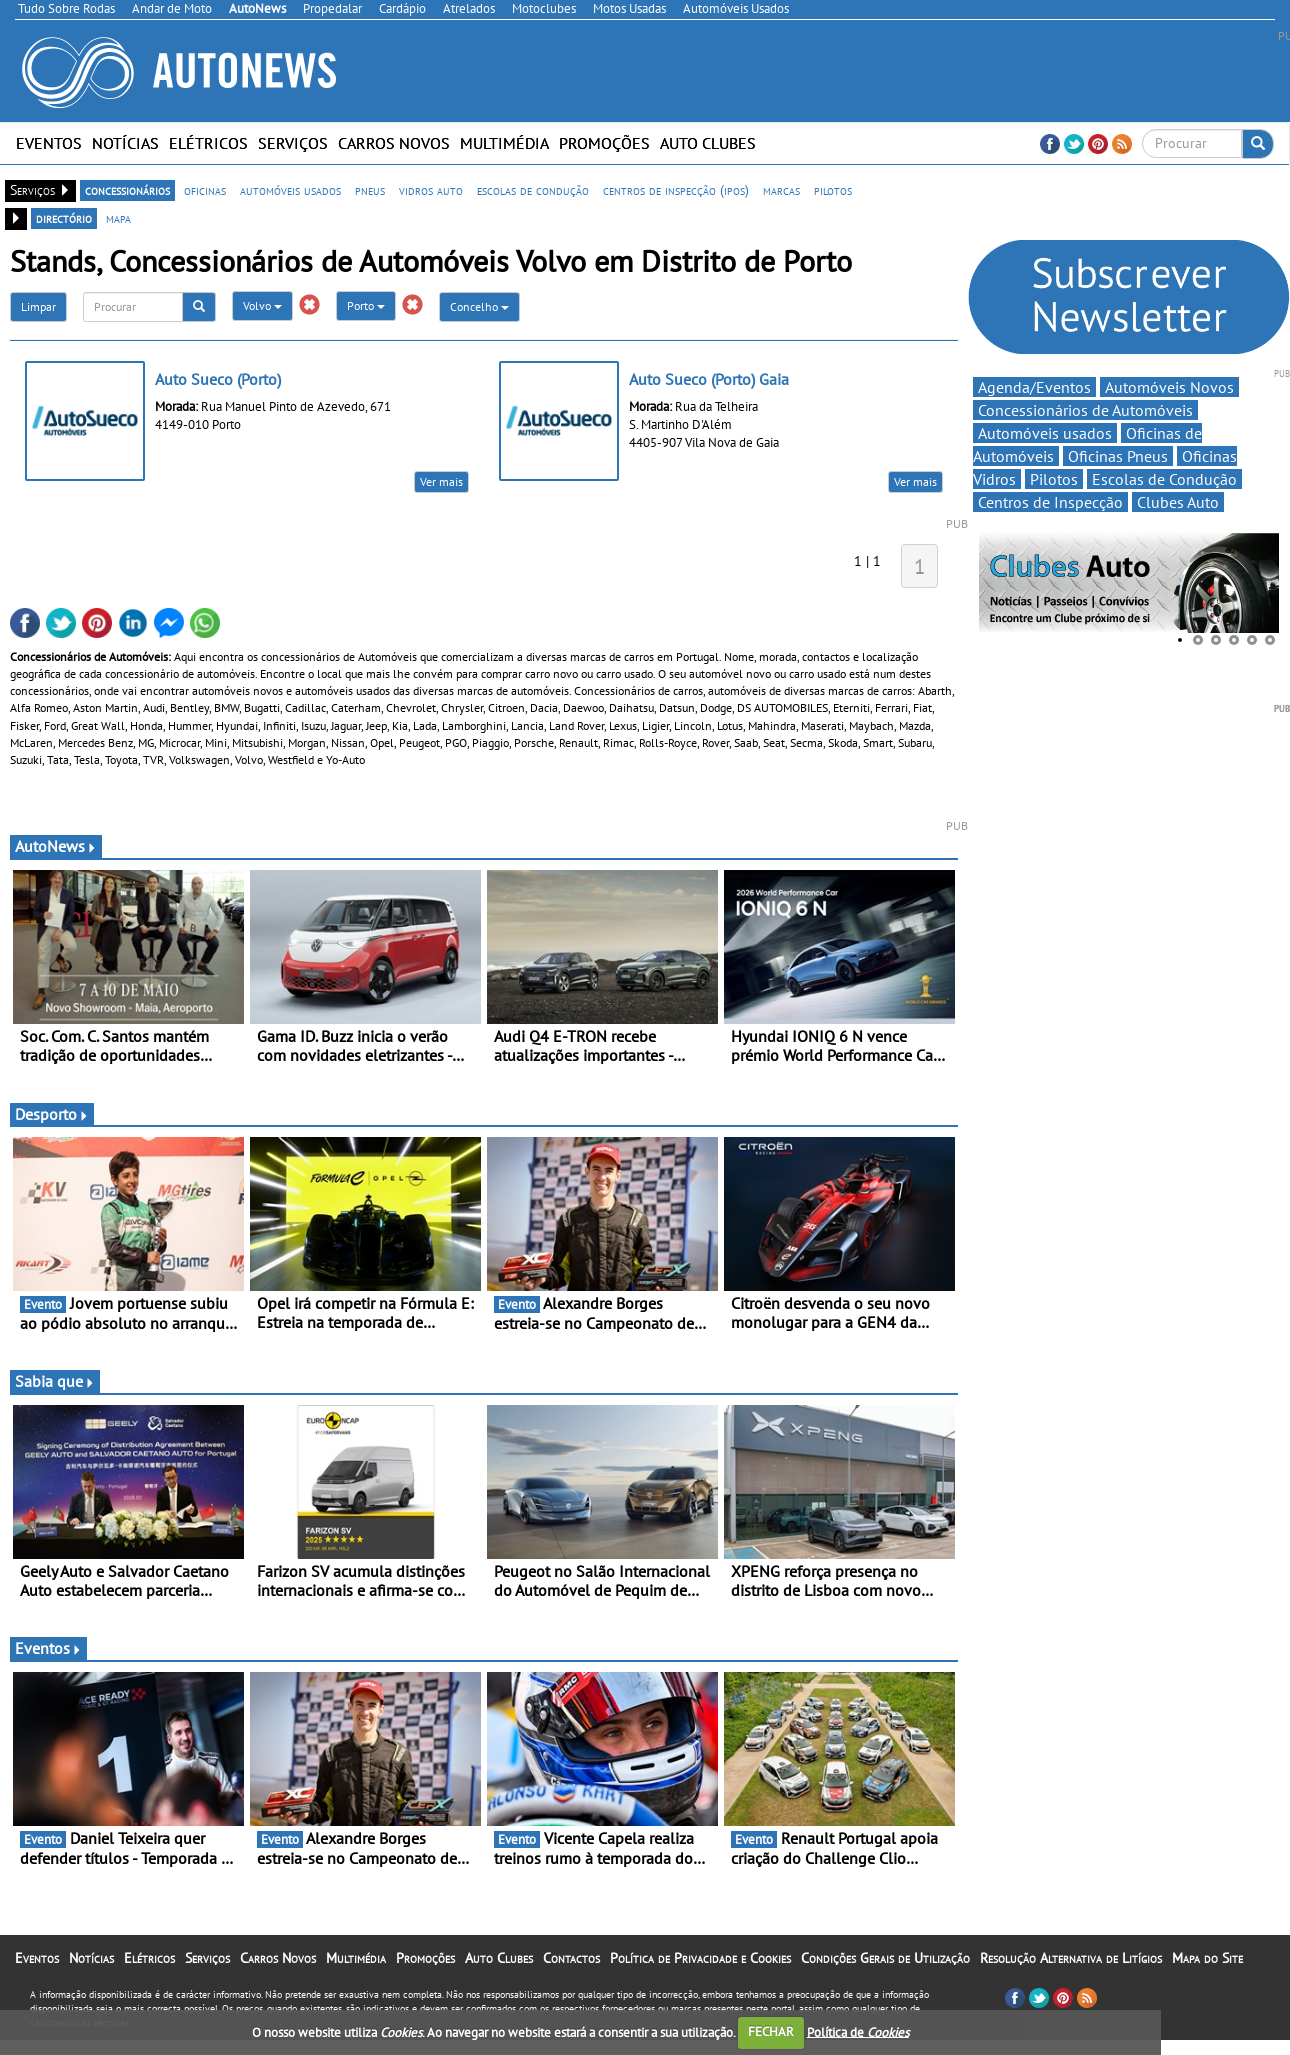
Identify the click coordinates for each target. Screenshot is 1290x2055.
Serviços (293, 143)
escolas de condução (533, 190)
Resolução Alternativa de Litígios (1071, 1958)
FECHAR (771, 2031)
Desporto (52, 1114)
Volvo (262, 305)
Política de (858, 2031)
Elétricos (208, 143)
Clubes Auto (1178, 502)
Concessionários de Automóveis (1085, 410)
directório (64, 218)
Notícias (125, 143)
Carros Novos (394, 143)
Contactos (571, 1958)
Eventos (49, 143)
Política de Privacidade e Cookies (700, 1958)
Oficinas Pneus (1118, 456)
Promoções (604, 143)
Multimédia (504, 143)
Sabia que (55, 1381)
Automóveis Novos (1169, 387)
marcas (781, 190)
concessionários (127, 190)
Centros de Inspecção (1050, 502)
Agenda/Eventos (1034, 387)
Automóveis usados (1045, 433)
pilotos (833, 190)
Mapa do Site (1207, 1958)
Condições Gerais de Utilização (885, 1958)
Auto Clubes (708, 143)
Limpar (38, 306)
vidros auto (431, 190)
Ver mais (441, 481)
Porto (366, 305)
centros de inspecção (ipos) (676, 190)
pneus (370, 190)
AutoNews (56, 846)
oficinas (205, 190)
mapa (118, 218)
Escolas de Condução (1164, 479)
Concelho (479, 306)
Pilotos (1054, 479)
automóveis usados (290, 190)
